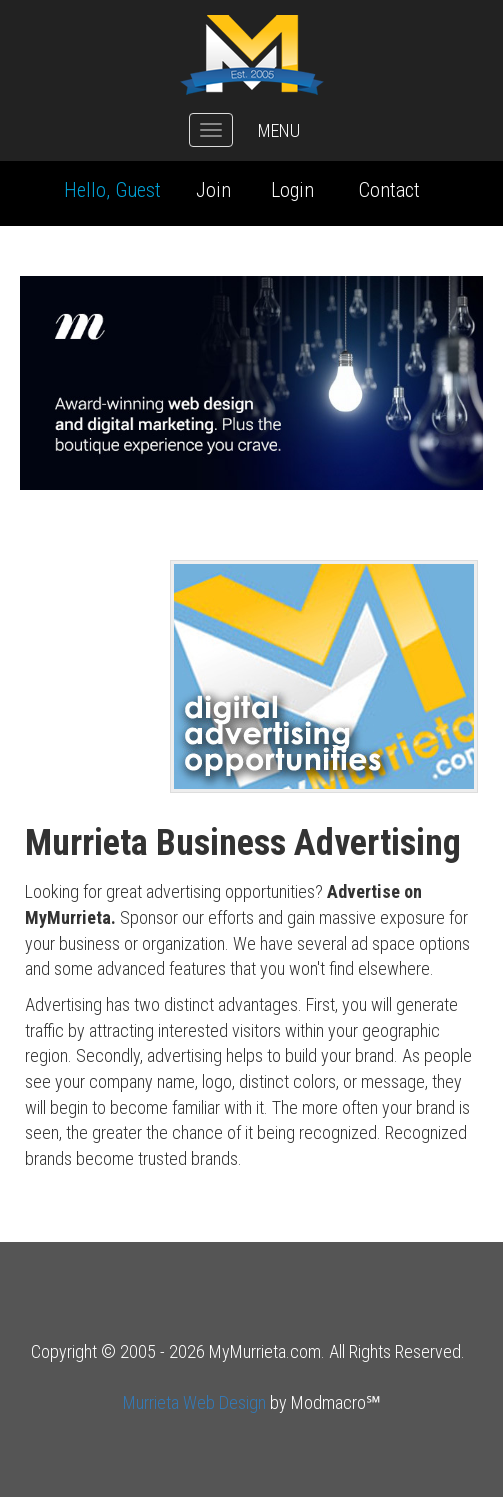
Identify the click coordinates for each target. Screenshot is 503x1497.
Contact (389, 190)
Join (213, 190)
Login (292, 190)
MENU (279, 130)
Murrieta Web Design (194, 1402)
